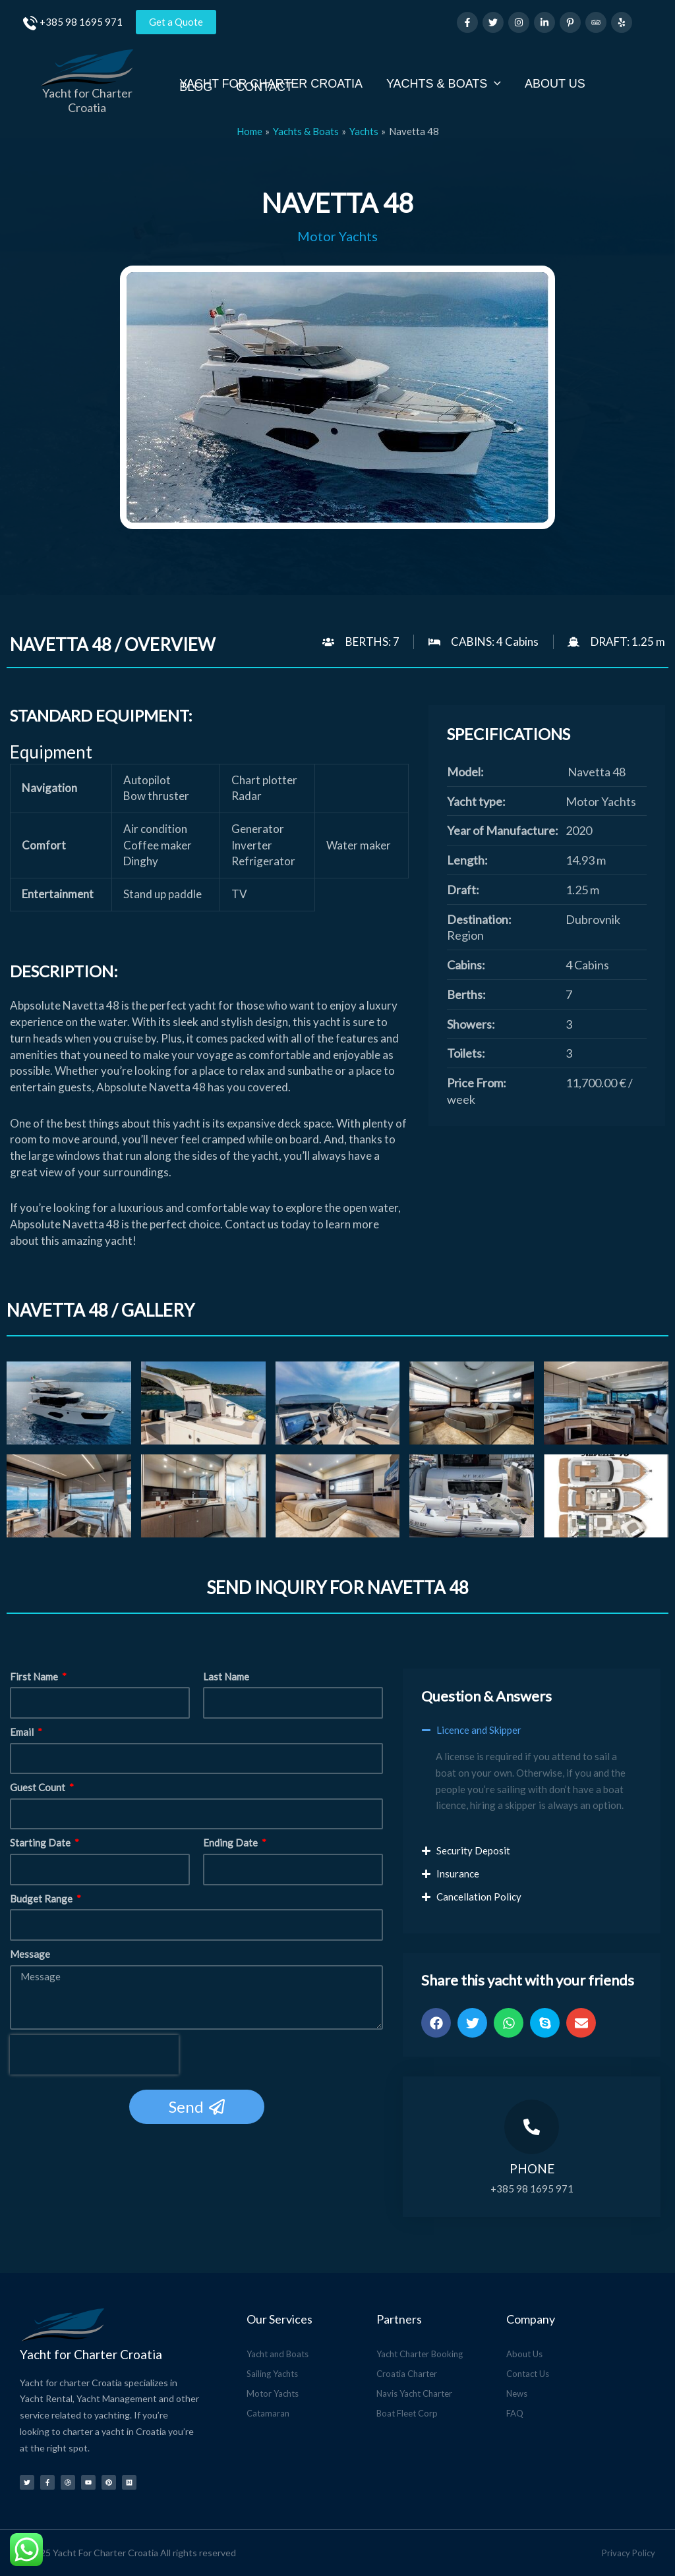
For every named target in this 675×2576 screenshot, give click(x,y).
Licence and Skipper (478, 1730)
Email (23, 1732)
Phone (532, 2168)
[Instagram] (518, 22)
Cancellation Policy (478, 1897)
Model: (465, 771)
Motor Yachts (337, 236)
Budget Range (42, 1898)
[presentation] (94, 2055)
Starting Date (41, 1842)
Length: (467, 860)
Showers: (471, 1024)
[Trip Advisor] (595, 22)
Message (30, 1954)
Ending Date (231, 1842)
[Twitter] (493, 22)
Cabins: (466, 965)
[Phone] (531, 2127)
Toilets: (466, 1053)
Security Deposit (473, 1850)
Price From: (476, 1082)
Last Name (226, 1676)
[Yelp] (621, 22)
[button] (531, 1736)
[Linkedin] (544, 22)
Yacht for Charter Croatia (87, 100)
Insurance (457, 1873)
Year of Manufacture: (502, 830)
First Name (35, 1676)
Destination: (479, 919)
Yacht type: (476, 801)
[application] (494, 83)
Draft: (463, 889)
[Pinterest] (570, 22)
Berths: (466, 994)
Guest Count (38, 1787)
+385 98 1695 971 (81, 22)
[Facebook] (467, 22)
